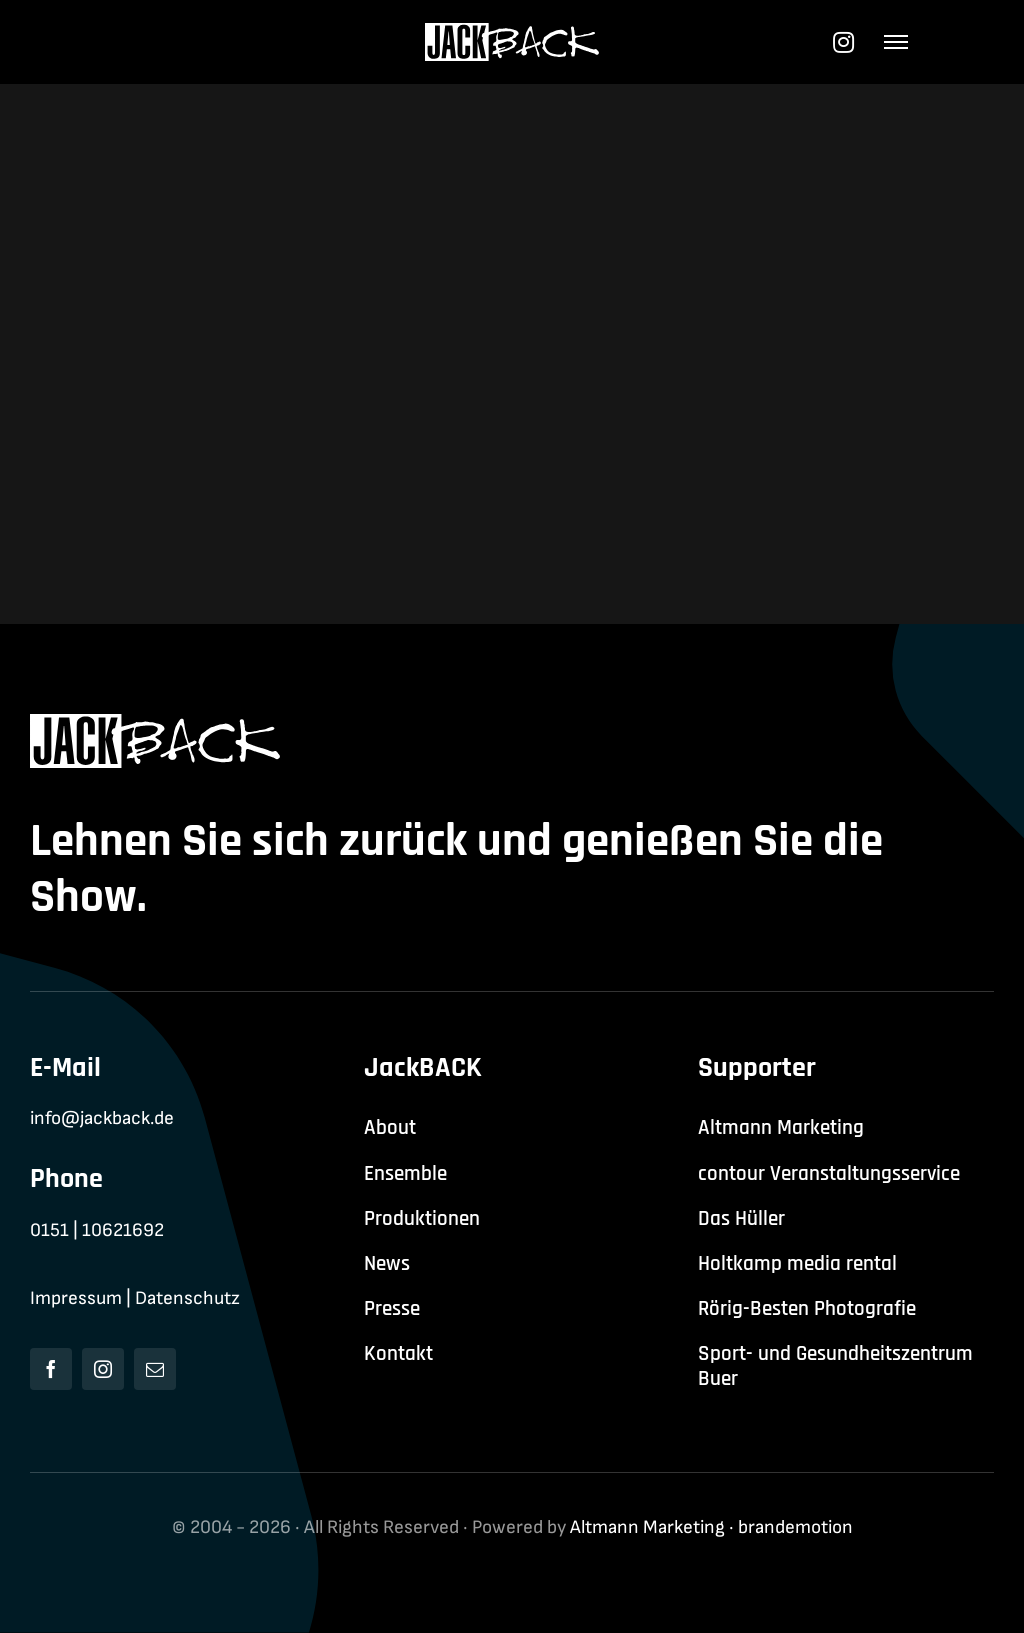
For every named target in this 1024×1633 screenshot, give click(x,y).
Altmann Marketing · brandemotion (711, 1527)
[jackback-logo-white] (512, 33)
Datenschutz (187, 1298)
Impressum (76, 1298)
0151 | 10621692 (97, 1230)
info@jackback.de (102, 1118)
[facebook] (51, 1369)
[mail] (155, 1369)
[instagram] (103, 1369)
